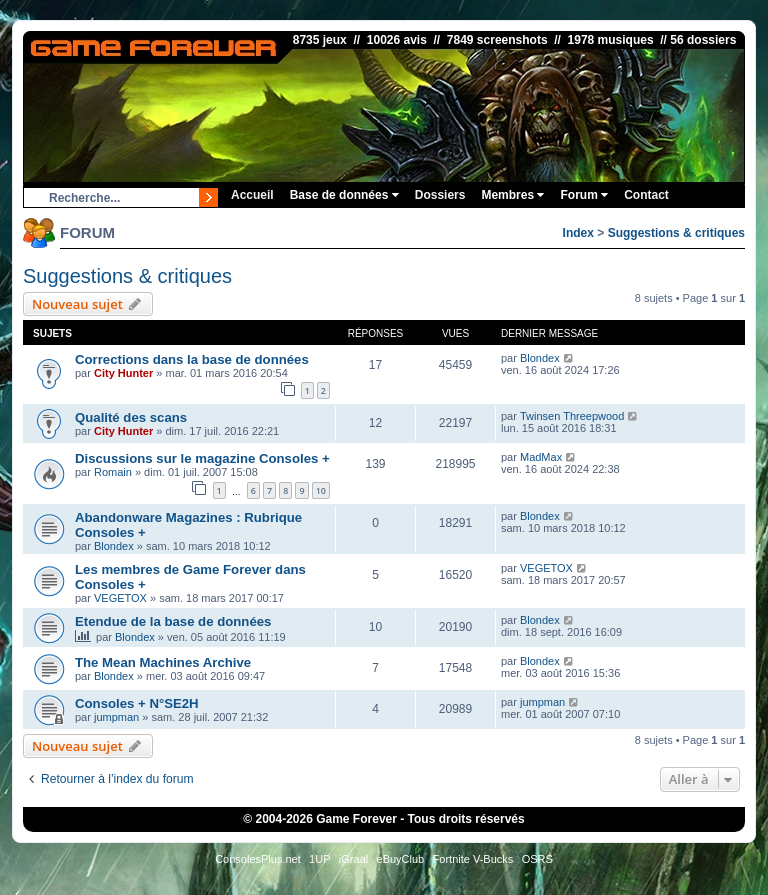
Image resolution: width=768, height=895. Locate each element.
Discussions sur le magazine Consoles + (202, 458)
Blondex (540, 358)
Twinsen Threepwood (572, 416)
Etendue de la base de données (173, 621)
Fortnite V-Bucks (473, 859)
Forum (584, 195)
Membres (512, 195)
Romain (113, 472)
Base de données (344, 195)
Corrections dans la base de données (192, 359)
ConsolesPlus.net (258, 859)
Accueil (252, 195)
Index (578, 233)
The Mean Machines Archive (163, 662)
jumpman (116, 717)
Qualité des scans (131, 417)
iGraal (353, 859)
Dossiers (440, 195)
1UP (319, 859)
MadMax (541, 457)
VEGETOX (120, 598)
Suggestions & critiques (676, 233)
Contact (646, 195)
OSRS (537, 859)
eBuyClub (401, 859)
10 (321, 490)
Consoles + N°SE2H (137, 703)
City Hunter (123, 373)
